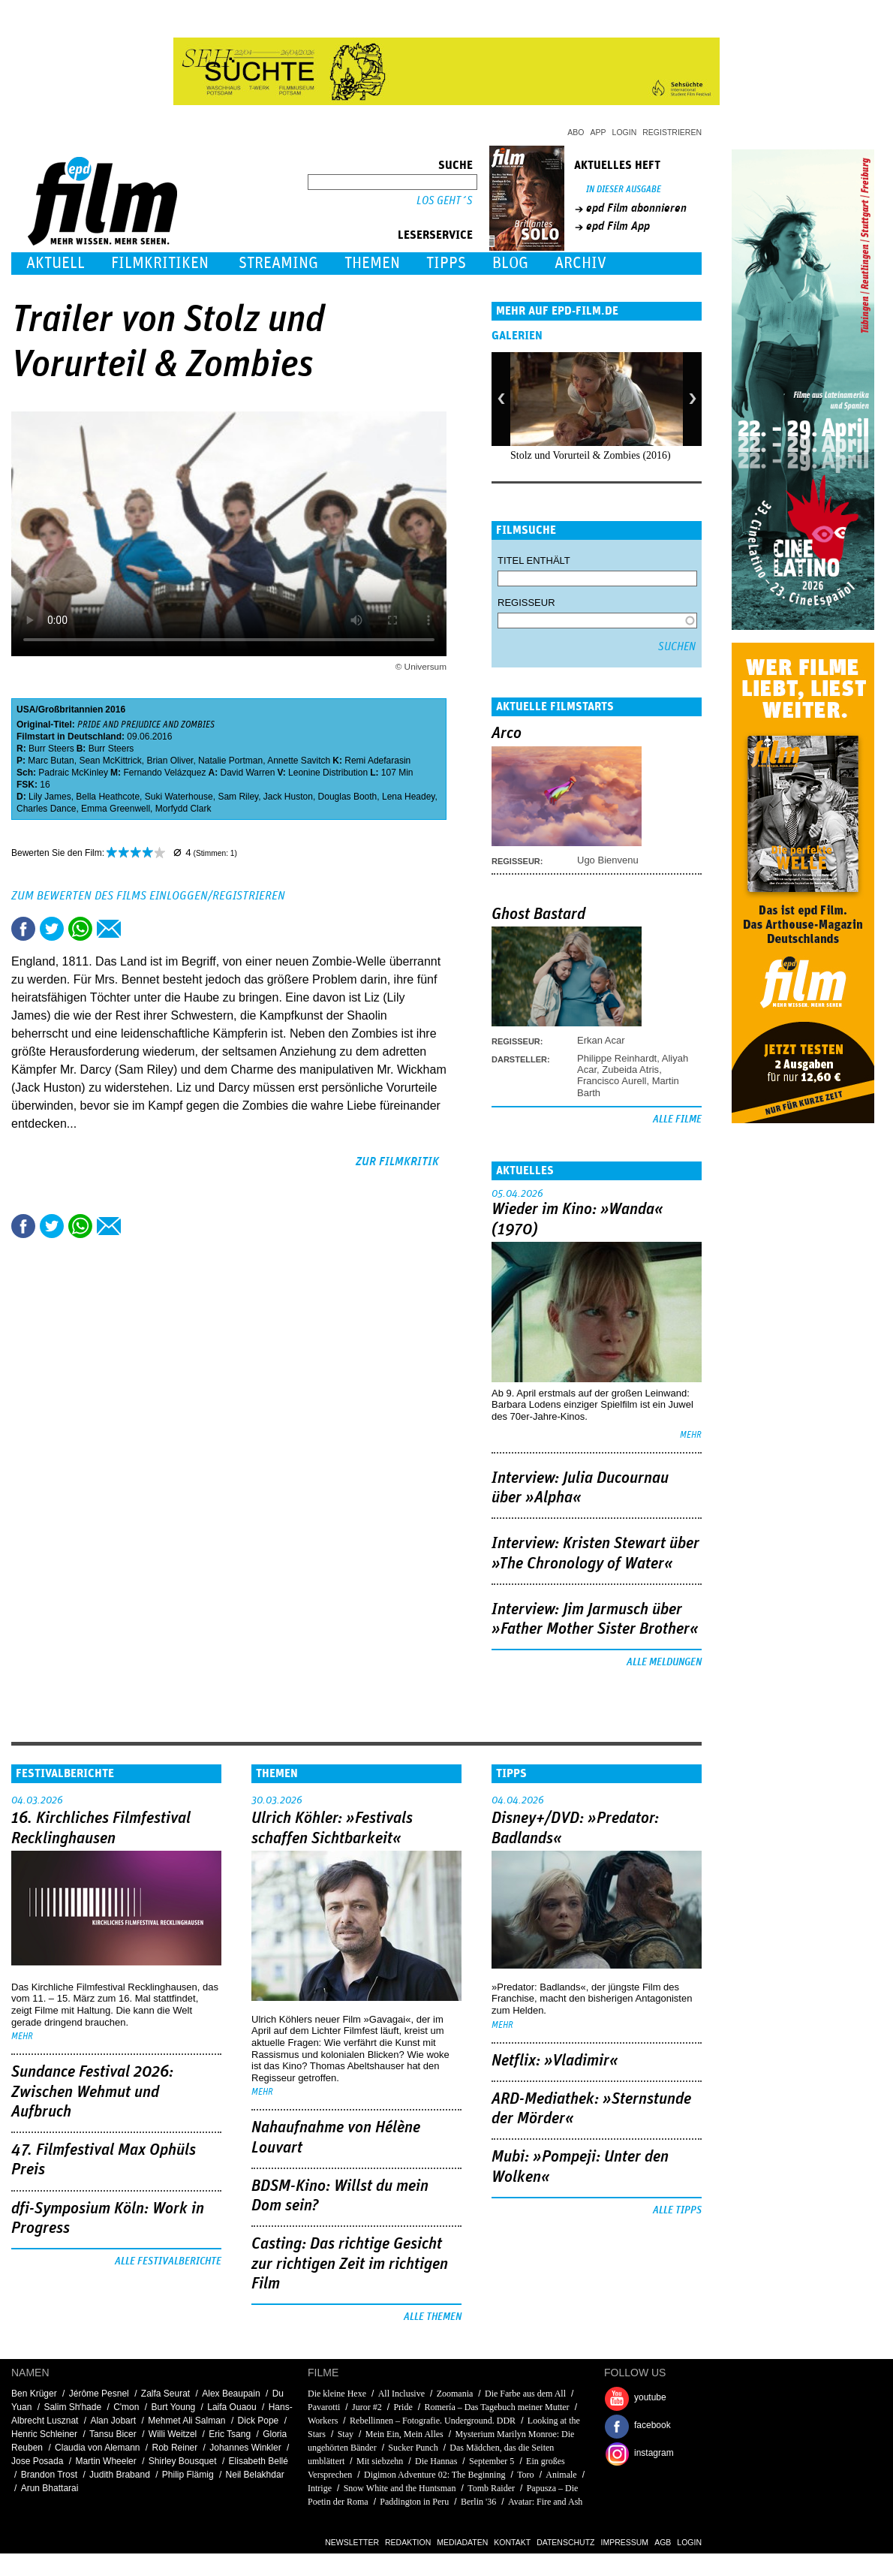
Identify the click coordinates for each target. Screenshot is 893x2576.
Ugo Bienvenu (608, 860)
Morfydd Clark (183, 808)
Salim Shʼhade (72, 2407)
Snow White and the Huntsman (400, 2488)
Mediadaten (462, 2542)
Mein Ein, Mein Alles (404, 2434)
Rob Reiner (175, 2447)
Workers (323, 2420)
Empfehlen (109, 929)
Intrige (320, 2488)
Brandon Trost (49, 2474)
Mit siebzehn (379, 2461)
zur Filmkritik (397, 1161)
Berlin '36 (478, 2501)
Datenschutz (565, 2542)
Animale (561, 2474)
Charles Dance (46, 808)
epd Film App (618, 226)
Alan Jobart (113, 2420)
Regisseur (526, 602)
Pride (402, 2407)
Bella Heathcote (108, 796)
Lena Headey (408, 796)
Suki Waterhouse (179, 796)
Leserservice (435, 235)
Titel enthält (534, 560)
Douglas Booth (347, 796)
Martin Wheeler (105, 2461)
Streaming (278, 263)
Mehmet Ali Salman (186, 2420)
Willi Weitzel (173, 2434)
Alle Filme (677, 1119)
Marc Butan (51, 760)
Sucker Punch (412, 2447)
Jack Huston (288, 796)
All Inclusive (401, 2393)
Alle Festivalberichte (168, 2261)
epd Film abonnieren (636, 208)
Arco (507, 733)
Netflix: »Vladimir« (555, 2061)
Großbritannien (71, 709)
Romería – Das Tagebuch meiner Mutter (496, 2407)
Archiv (580, 263)
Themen (372, 263)
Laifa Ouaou (231, 2407)
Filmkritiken (160, 263)
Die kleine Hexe (337, 2393)
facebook (652, 2425)
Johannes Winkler (245, 2447)
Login (624, 132)
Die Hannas (436, 2461)
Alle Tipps (677, 2210)
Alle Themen (433, 2317)
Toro (525, 2474)
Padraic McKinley (73, 772)
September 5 (491, 2461)
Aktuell (55, 263)
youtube (650, 2397)
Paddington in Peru (414, 2501)
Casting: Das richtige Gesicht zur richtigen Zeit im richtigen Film (349, 2264)
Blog (510, 263)
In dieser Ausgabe (623, 189)
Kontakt (512, 2542)
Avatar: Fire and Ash (545, 2501)
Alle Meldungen (664, 1662)
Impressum (625, 2542)
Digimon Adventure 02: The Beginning (434, 2474)
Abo (575, 132)
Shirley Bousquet (183, 2461)
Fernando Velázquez (164, 772)
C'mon (126, 2407)
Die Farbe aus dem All (525, 2393)
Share (80, 929)
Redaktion (408, 2542)
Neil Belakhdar (255, 2474)
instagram (654, 2453)
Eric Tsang (230, 2434)
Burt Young (174, 2407)
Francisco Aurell (611, 1080)
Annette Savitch (298, 760)
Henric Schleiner (44, 2434)
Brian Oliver (169, 760)
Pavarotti (324, 2407)
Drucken (137, 929)
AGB (662, 2542)
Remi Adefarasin (377, 760)
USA (26, 709)
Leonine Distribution (328, 772)
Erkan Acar (601, 1040)
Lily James (50, 796)
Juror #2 (367, 2407)
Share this (23, 929)
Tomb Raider (491, 2488)
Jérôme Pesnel (99, 2393)
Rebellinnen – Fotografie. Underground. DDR (433, 2420)
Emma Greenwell (115, 808)
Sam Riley (238, 796)
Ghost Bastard (538, 914)
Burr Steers (51, 748)
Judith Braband (119, 2474)
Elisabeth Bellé (258, 2461)
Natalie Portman (230, 760)
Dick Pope (258, 2420)
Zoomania (455, 2393)
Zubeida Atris (630, 1069)
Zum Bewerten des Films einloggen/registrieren (148, 896)
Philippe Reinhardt (617, 1058)
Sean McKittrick (110, 760)
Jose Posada (37, 2461)
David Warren (247, 772)
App (598, 132)
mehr (691, 1435)
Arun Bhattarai (50, 2488)
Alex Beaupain (231, 2393)
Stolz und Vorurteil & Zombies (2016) (590, 455)
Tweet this (52, 929)
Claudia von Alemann (97, 2447)
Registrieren (672, 132)
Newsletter (352, 2542)
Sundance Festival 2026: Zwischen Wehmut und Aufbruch (92, 2092)
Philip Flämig (188, 2474)
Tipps (446, 263)
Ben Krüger (34, 2393)
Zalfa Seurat (165, 2393)
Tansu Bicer (113, 2434)
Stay (345, 2434)
